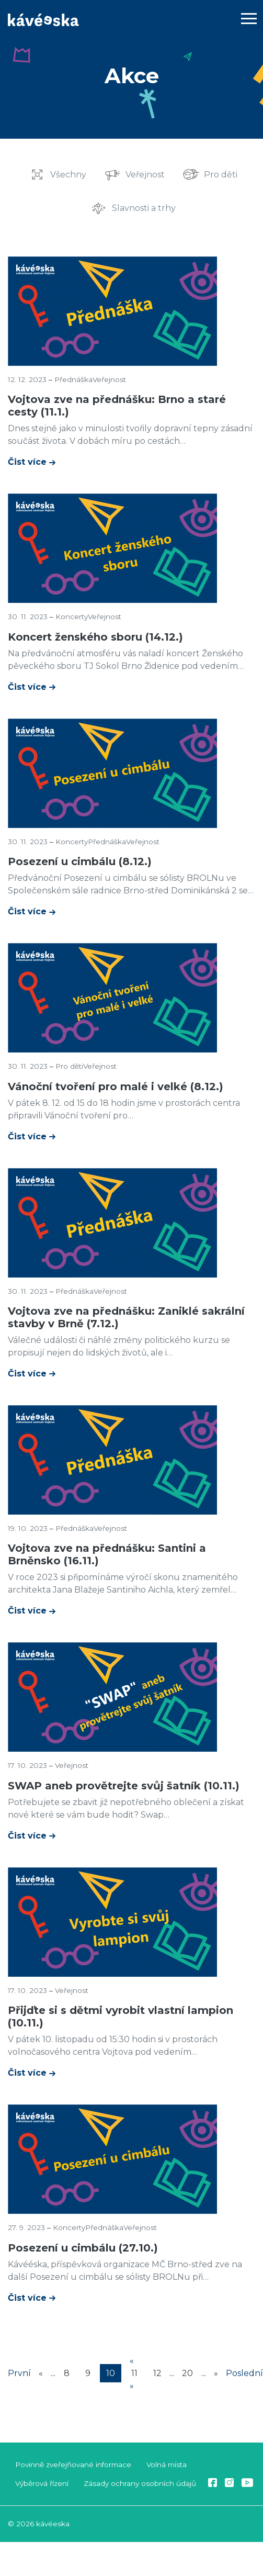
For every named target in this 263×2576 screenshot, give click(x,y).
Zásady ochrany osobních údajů (140, 2483)
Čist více (28, 462)
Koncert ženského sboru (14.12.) (95, 637)
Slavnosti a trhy (144, 208)
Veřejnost (145, 174)
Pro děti (220, 174)
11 (134, 2373)
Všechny (68, 174)
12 (157, 2373)
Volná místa (166, 2464)
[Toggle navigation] (249, 20)
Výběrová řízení (41, 2483)
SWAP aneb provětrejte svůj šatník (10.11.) (123, 1785)
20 (187, 2373)
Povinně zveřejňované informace (73, 2464)
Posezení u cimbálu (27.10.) (83, 2248)
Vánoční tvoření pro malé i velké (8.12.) (115, 1086)
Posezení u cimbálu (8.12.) (80, 861)
